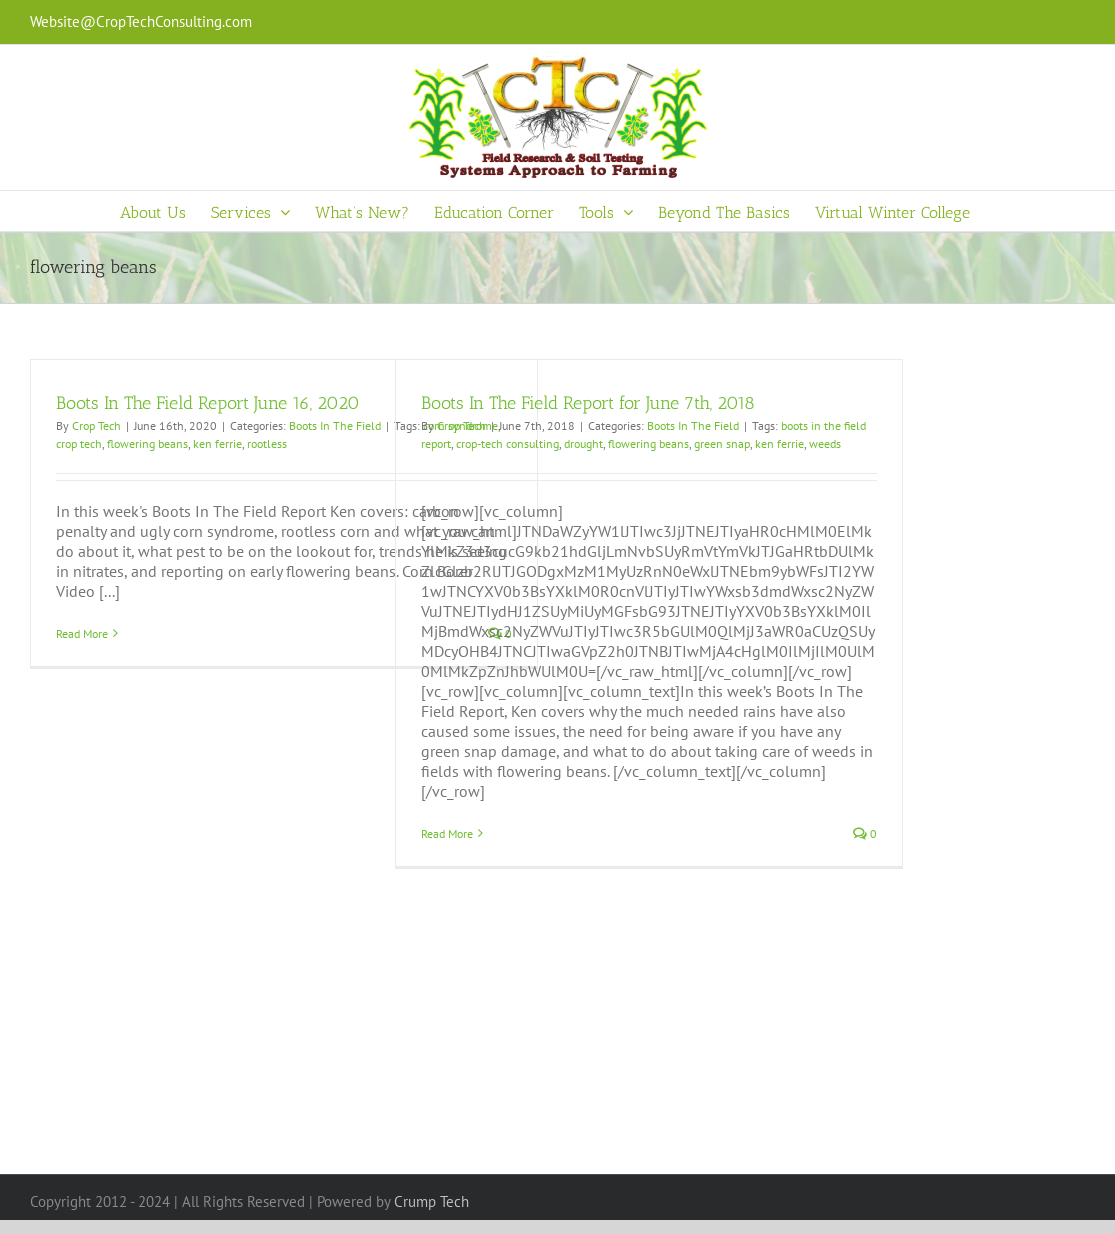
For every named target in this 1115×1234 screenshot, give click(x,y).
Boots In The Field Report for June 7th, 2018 (588, 403)
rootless (267, 443)
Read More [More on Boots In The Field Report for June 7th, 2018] (447, 833)
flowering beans (147, 443)
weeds (825, 443)
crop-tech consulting (507, 443)
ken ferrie (217, 443)
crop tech (79, 443)
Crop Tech (96, 425)
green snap (722, 443)
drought (583, 443)
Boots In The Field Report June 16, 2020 (208, 403)
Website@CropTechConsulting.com (141, 21)
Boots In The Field (335, 425)
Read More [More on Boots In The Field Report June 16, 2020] (82, 633)
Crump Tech (431, 1201)
